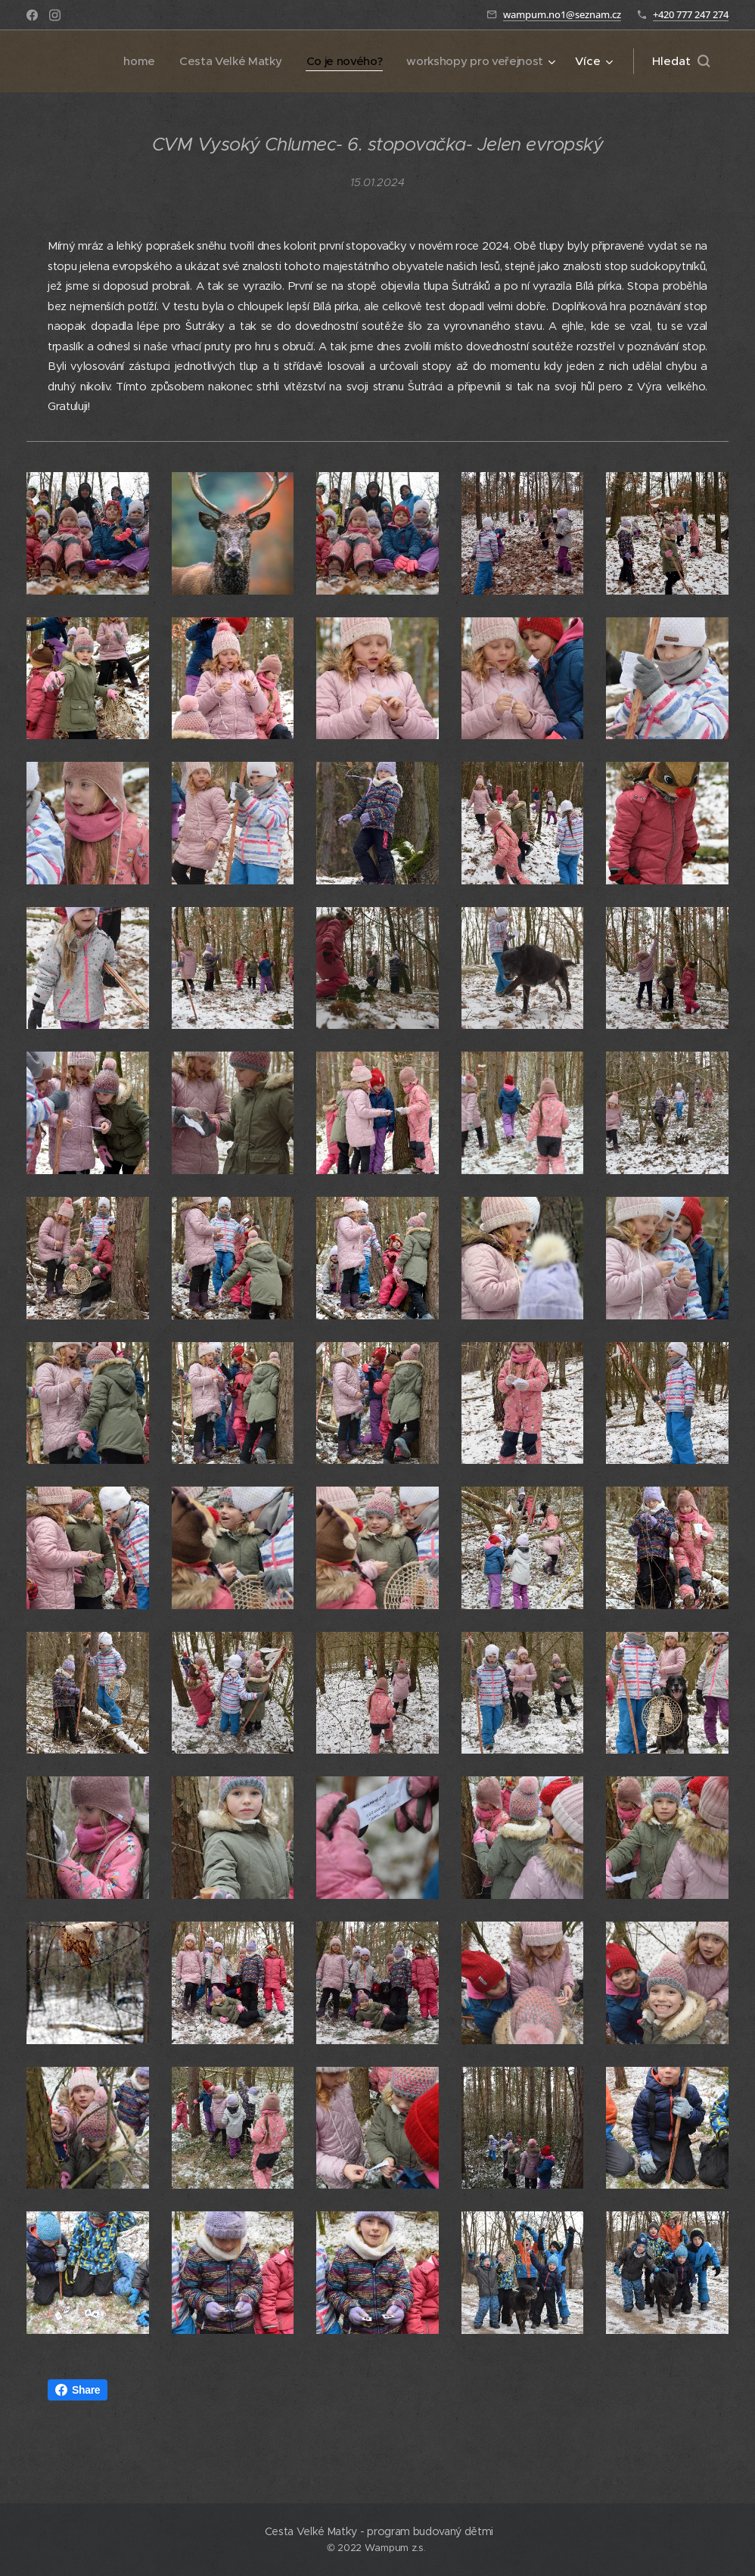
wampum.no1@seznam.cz (562, 14)
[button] (681, 61)
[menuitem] (130, 61)
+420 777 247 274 (691, 14)
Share (77, 2390)
